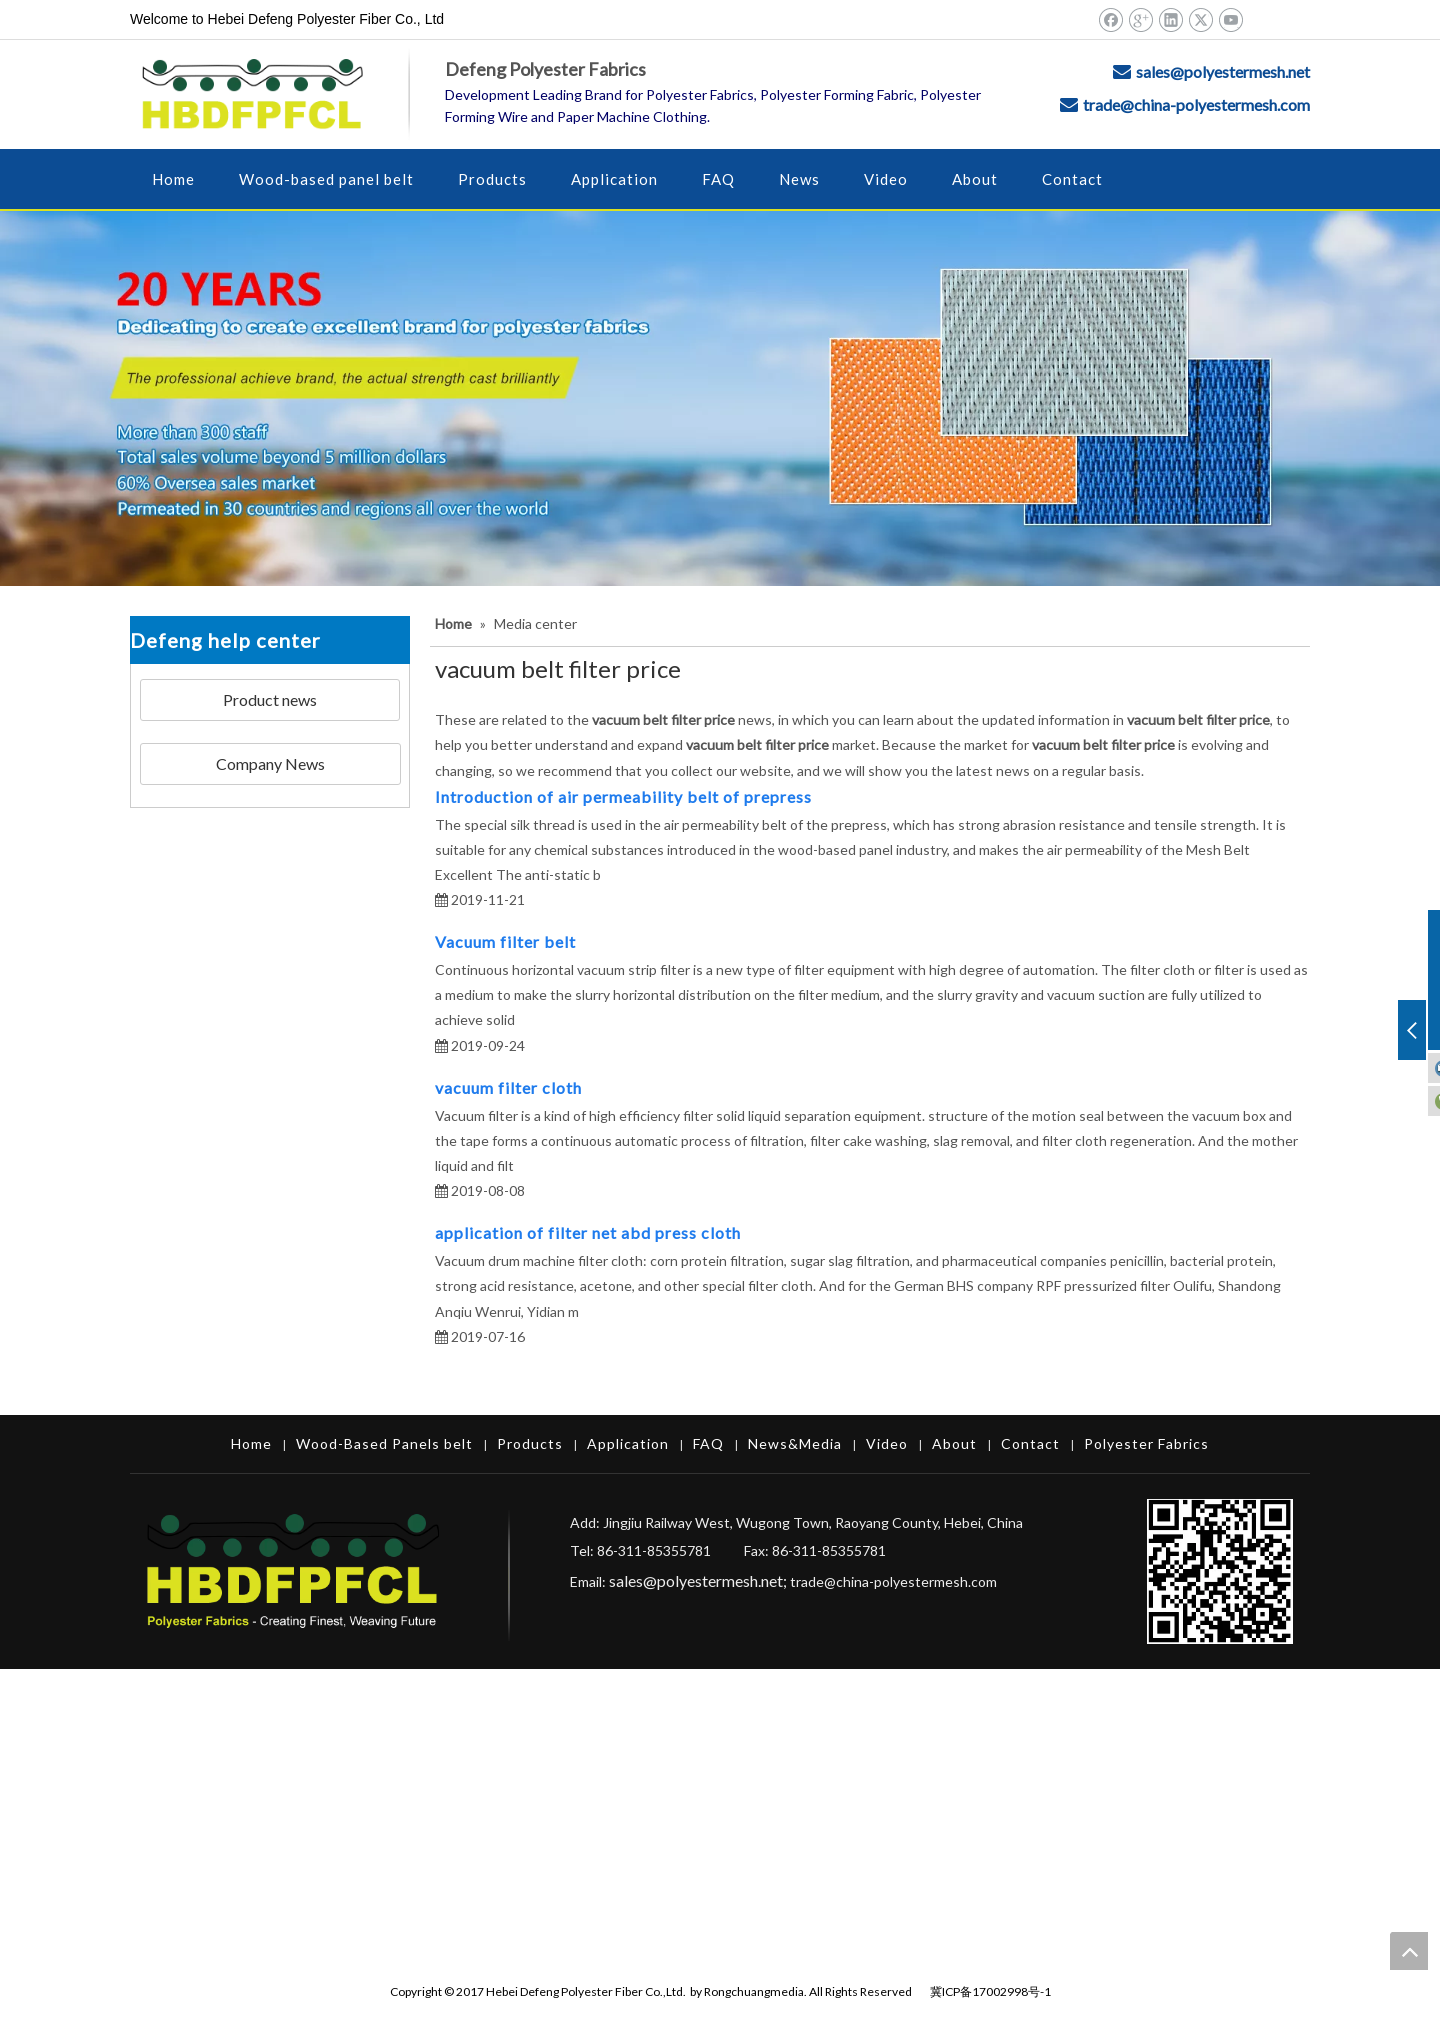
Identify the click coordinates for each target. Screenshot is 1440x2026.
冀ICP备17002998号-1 (990, 1991)
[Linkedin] (1170, 19)
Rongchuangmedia (754, 1991)
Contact (1030, 1443)
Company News (270, 763)
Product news (270, 699)
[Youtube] (1230, 19)
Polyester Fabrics (1146, 1443)
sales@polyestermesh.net (1223, 71)
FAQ (708, 1443)
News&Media (795, 1443)
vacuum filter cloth (508, 1087)
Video (887, 1443)
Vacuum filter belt (505, 941)
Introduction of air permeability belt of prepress (623, 796)
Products (530, 1443)
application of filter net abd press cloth (588, 1232)
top (1409, 1951)
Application (628, 1443)
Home (251, 1443)
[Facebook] (1110, 19)
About (954, 1443)
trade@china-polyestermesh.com (1196, 104)
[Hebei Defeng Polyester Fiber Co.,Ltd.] (720, 398)
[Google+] (1140, 19)
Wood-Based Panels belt (384, 1443)
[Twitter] (1200, 19)
